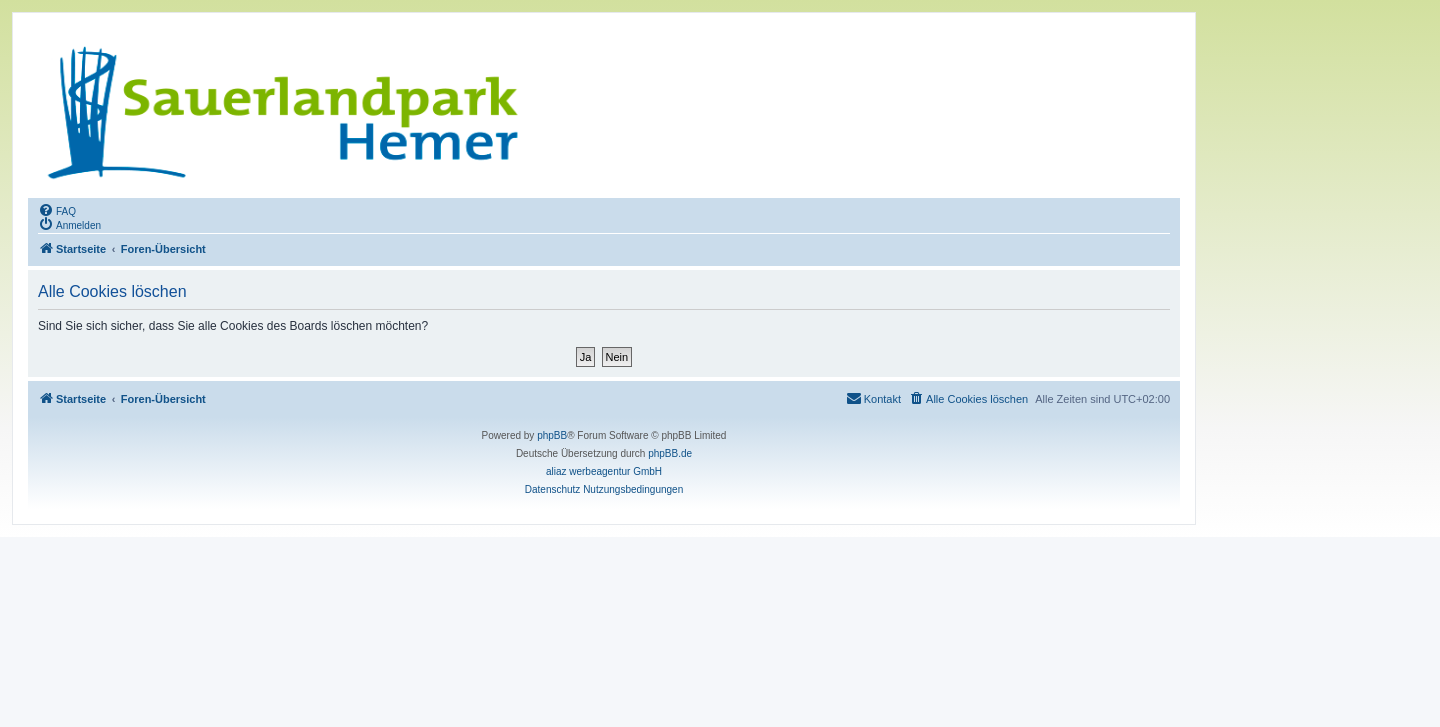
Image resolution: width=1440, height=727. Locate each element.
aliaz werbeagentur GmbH (604, 471)
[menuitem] (57, 210)
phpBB (552, 435)
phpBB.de (670, 453)
